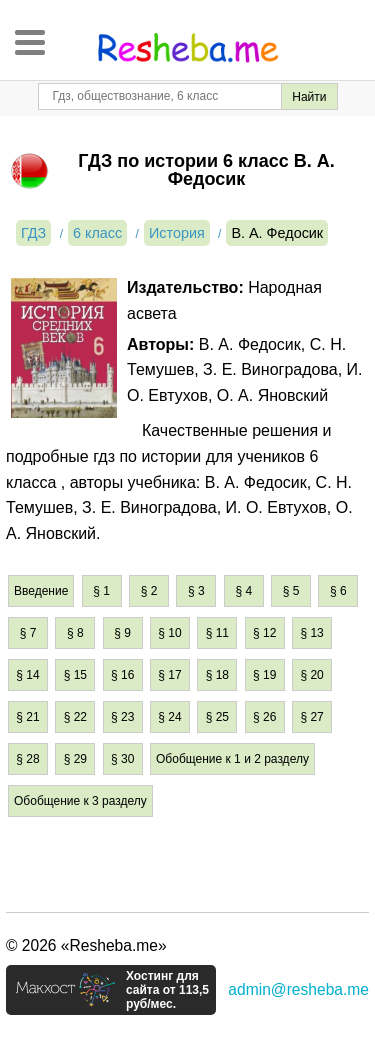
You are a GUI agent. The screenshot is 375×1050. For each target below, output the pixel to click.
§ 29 (75, 759)
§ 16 (122, 675)
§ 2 (149, 591)
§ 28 (27, 759)
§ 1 (101, 591)
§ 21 (27, 717)
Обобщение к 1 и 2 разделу (232, 759)
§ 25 (217, 717)
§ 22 (75, 717)
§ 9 (122, 633)
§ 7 (28, 633)
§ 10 (169, 633)
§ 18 (217, 675)
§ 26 (264, 717)
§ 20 (311, 675)
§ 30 (122, 759)
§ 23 (122, 717)
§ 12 (264, 633)
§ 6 (338, 591)
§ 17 (169, 675)
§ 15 (75, 675)
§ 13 (311, 633)
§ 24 (169, 717)
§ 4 (243, 591)
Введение (41, 591)
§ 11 (217, 633)
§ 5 (291, 591)
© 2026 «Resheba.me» (86, 945)
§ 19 (264, 675)
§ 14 (27, 675)
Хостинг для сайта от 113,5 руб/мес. (167, 990)
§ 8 (75, 633)
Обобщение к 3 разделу (80, 801)
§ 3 (196, 591)
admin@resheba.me (298, 989)
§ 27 (311, 717)
